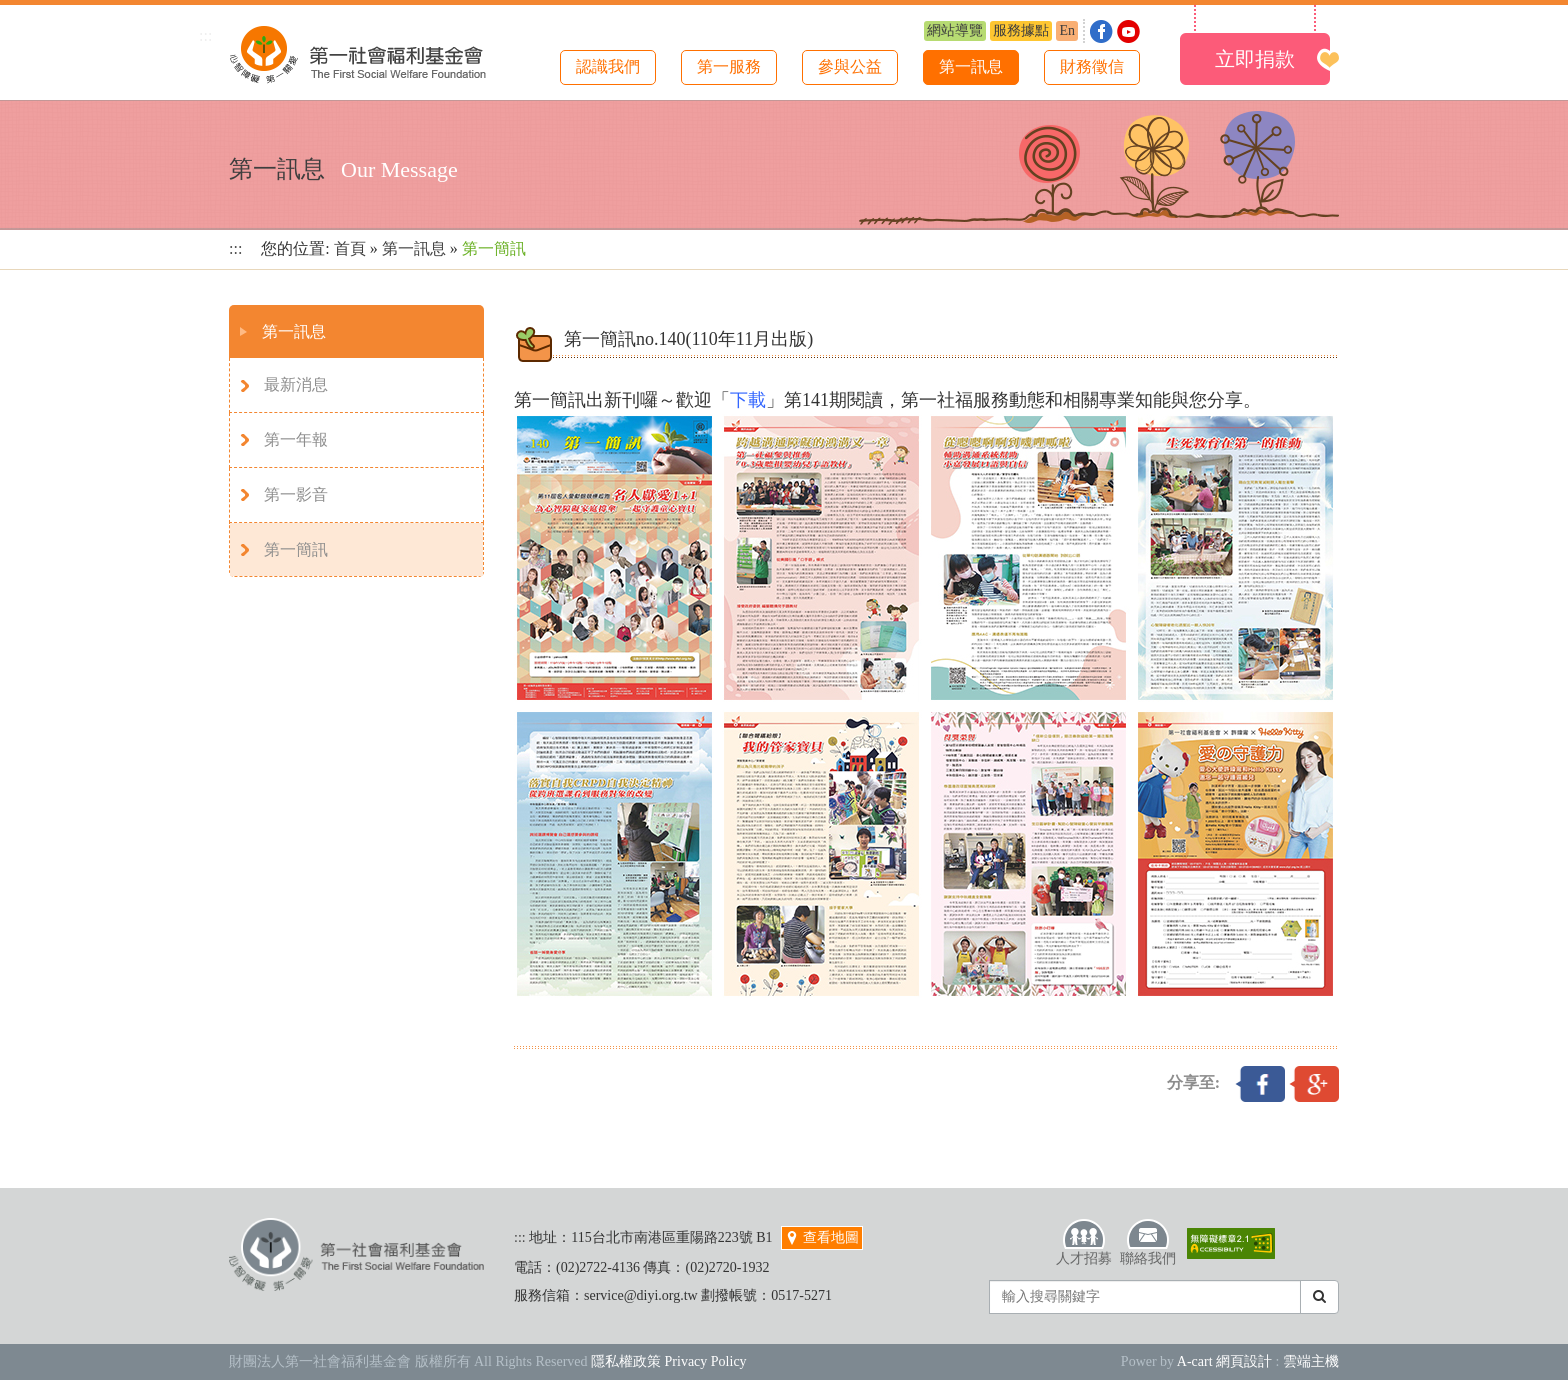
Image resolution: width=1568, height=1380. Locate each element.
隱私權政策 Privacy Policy (669, 1361)
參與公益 (850, 66)
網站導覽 (955, 30)
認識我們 (608, 66)
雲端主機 (1311, 1361)
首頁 (350, 248)
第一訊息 (971, 66)
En (1067, 30)
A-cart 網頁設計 (1224, 1361)
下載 (748, 400)
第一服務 (729, 66)
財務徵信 (1092, 66)
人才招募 (1084, 1242)
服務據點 (1021, 30)
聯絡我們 (1148, 1242)
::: (205, 35)
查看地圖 (822, 1237)
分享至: (1193, 1082)
